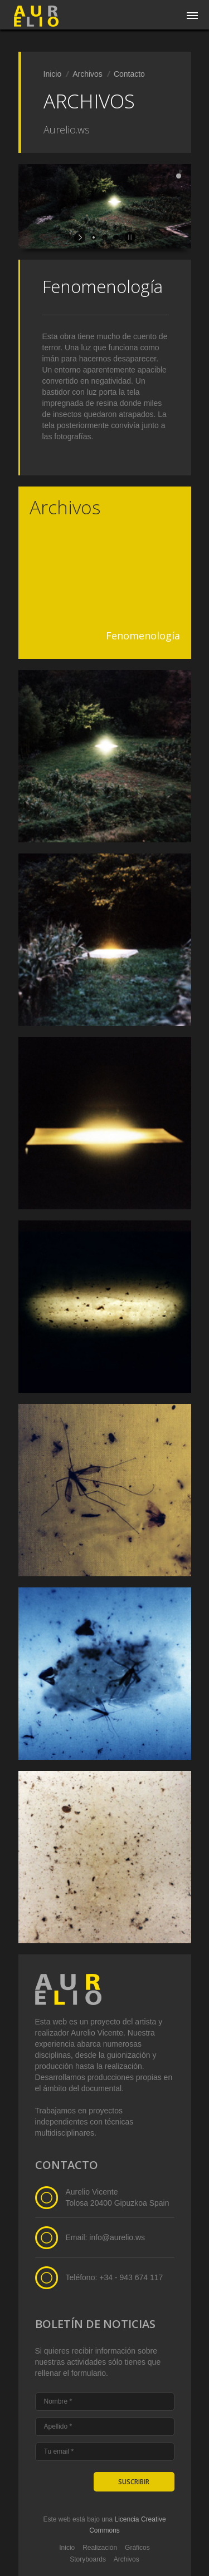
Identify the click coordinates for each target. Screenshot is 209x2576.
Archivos (87, 74)
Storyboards (88, 2559)
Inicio (52, 74)
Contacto (129, 74)
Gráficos (137, 2548)
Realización (99, 2548)
